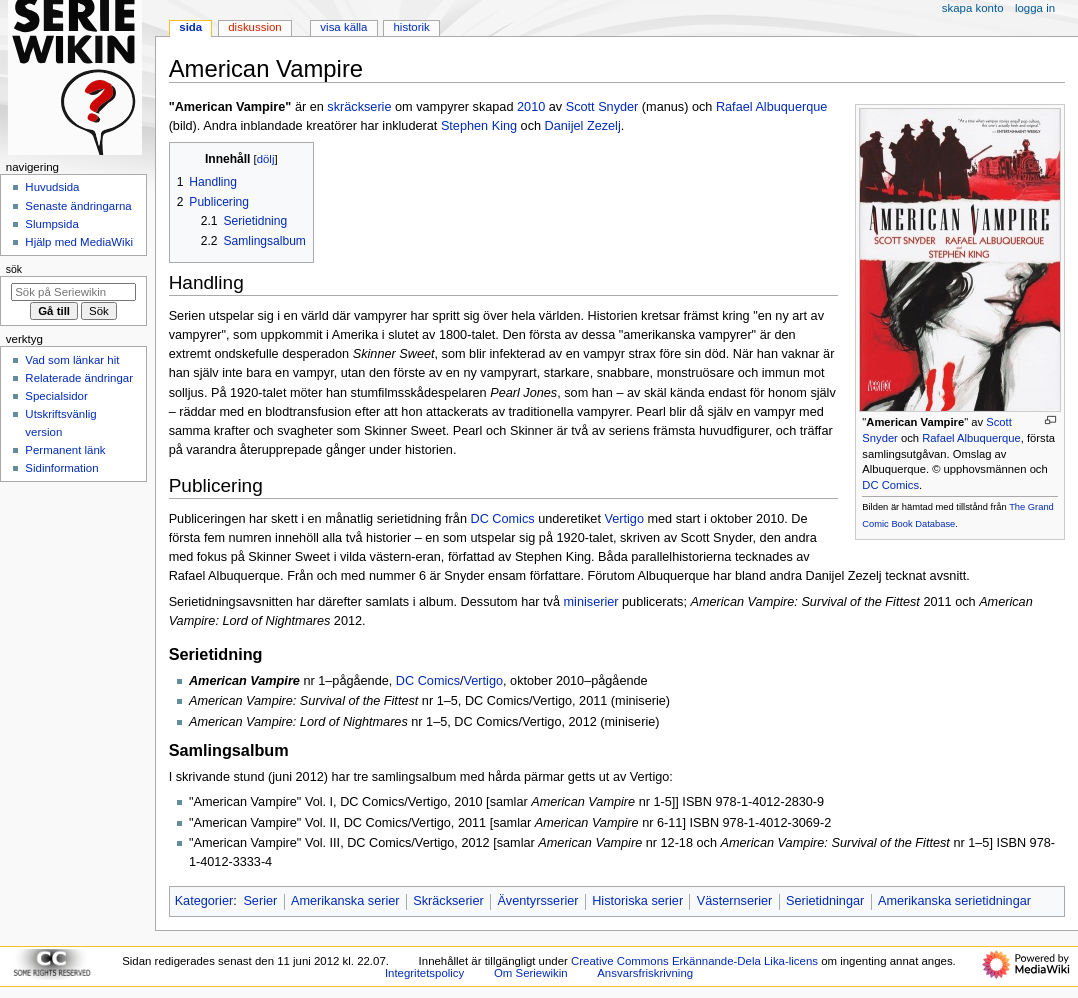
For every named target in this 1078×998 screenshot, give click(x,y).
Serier (260, 901)
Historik (412, 27)
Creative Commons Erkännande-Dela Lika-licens (694, 961)
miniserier (591, 602)
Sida (190, 27)
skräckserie (359, 107)
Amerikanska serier (345, 901)
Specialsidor (56, 396)
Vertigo (624, 519)
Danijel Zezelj (583, 126)
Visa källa (343, 27)
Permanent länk (65, 450)
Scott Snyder (602, 107)
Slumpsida (51, 224)
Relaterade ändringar (79, 378)
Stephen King (479, 126)
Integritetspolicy (424, 973)
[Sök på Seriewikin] (73, 292)
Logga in (1035, 8)
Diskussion (254, 27)
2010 (531, 107)
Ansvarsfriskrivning (645, 973)
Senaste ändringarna (78, 206)
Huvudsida (52, 187)
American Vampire (915, 422)
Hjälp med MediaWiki (79, 242)
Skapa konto (973, 8)
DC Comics (890, 485)
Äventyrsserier (537, 901)
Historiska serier (637, 901)
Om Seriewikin (531, 973)
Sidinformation (61, 468)
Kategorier (204, 901)
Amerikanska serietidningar (954, 901)
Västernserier (734, 901)
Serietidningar (825, 901)
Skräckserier (448, 901)
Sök (14, 269)
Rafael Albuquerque (971, 438)
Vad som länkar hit (72, 360)
